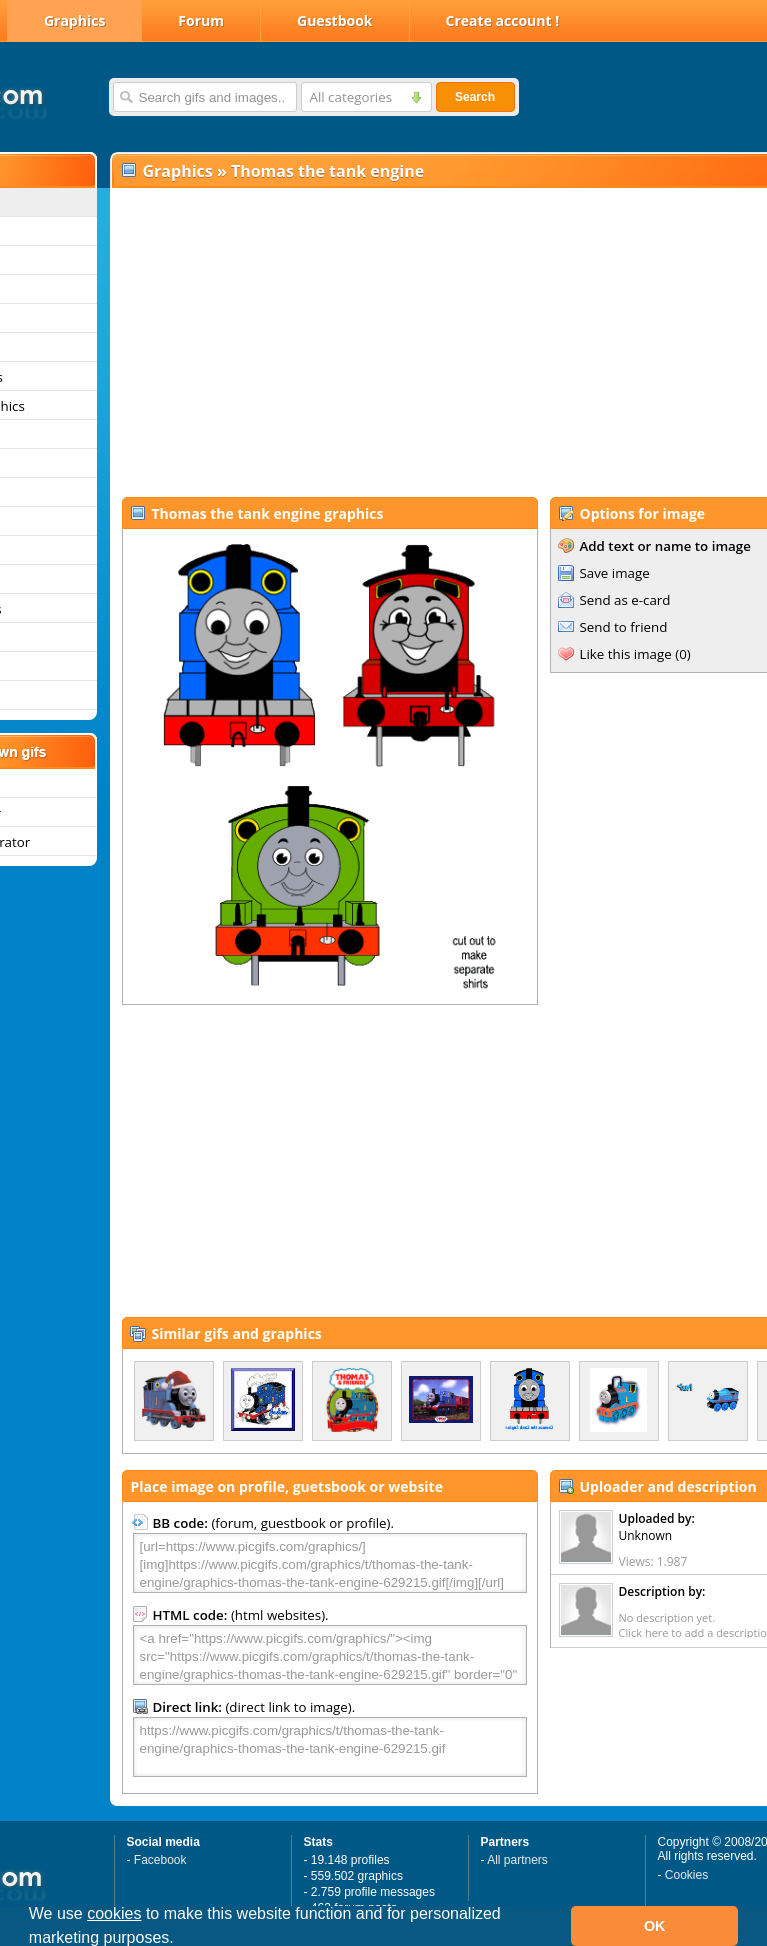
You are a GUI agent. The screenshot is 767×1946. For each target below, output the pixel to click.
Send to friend (624, 627)
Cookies (686, 1875)
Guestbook (335, 20)
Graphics (74, 20)
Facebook (160, 1860)
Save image (615, 573)
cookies (114, 1913)
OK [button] (655, 1926)
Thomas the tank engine (327, 171)
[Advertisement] (391, 341)
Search (475, 97)
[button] (181, 1940)
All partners (517, 1860)
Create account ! (503, 20)
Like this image (626, 654)
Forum (201, 20)
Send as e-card (625, 600)
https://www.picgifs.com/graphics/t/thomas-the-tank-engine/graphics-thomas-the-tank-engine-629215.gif (330, 1747)
